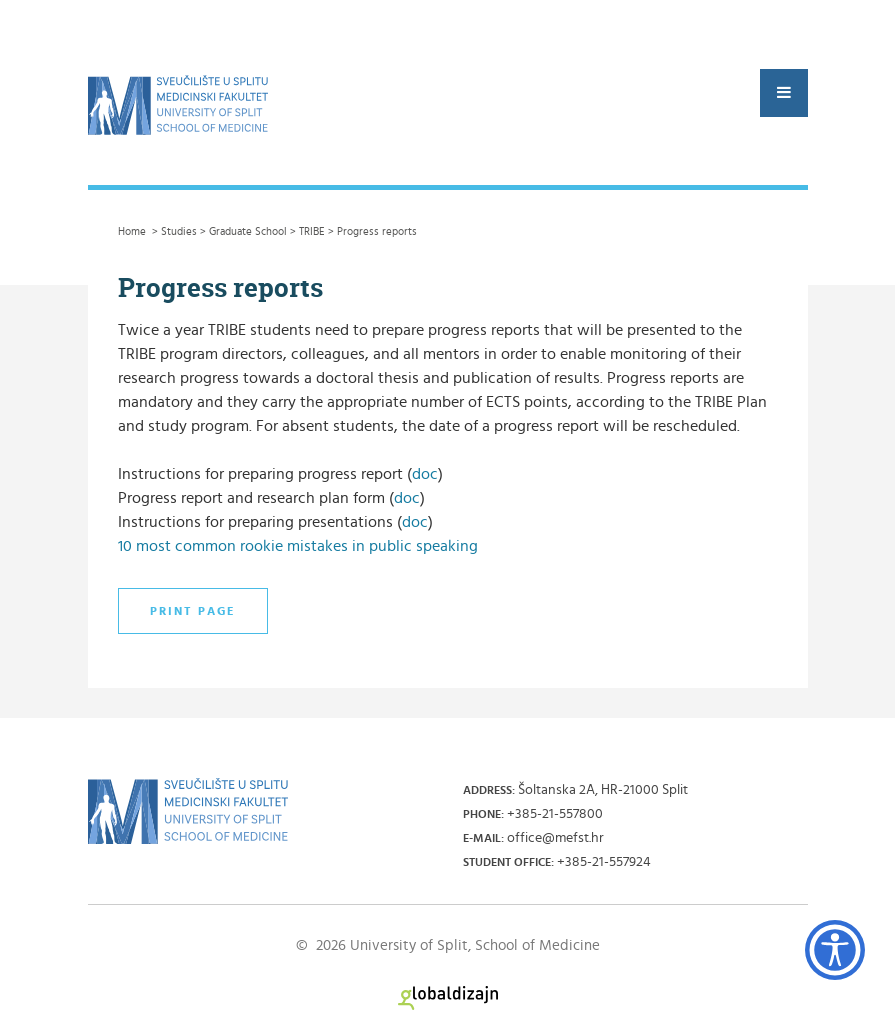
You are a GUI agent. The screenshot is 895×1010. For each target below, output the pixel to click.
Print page (193, 611)
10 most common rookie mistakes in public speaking (298, 546)
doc (425, 474)
